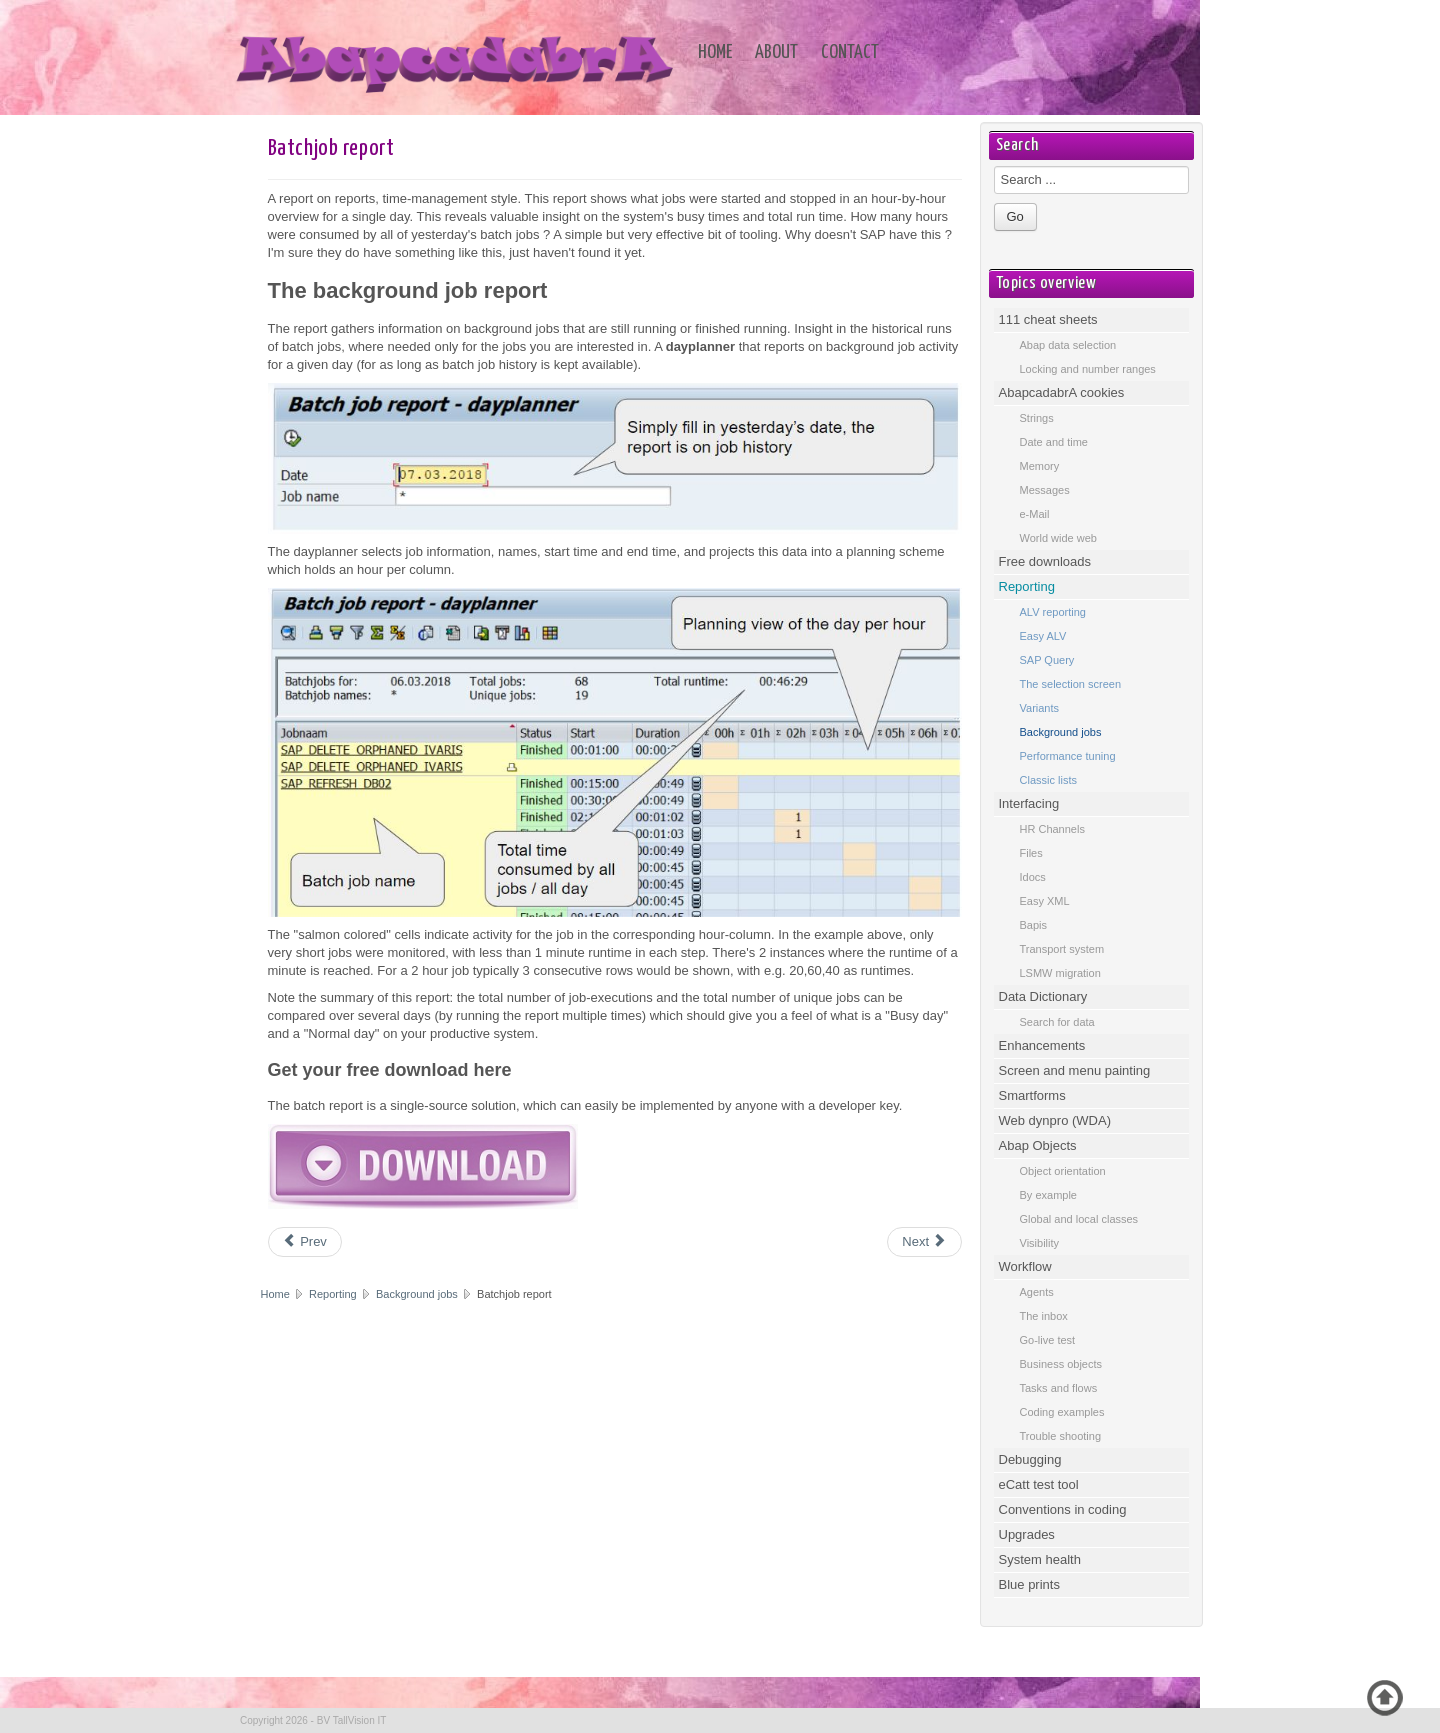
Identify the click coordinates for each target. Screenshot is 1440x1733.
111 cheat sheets (1048, 319)
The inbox (1044, 1316)
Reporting (334, 1294)
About (776, 53)
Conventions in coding (1063, 1509)
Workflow (1025, 1266)
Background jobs (417, 1294)
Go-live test (1048, 1340)
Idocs (1033, 877)
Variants (1040, 708)
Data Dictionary (1043, 996)
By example (1048, 1195)
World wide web (1058, 538)
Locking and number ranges (1088, 369)
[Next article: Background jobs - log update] (924, 1242)
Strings (1037, 418)
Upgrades (1027, 1534)
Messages (1045, 490)
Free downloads (1045, 561)
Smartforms (1032, 1095)
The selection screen (1071, 684)
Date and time (1054, 442)
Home (715, 53)
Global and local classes (1079, 1219)
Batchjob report (331, 148)
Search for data (1057, 1022)
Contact (850, 53)
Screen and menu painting (1075, 1070)
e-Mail (1035, 514)
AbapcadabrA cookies (1062, 392)
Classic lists (1048, 780)
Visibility (1040, 1243)
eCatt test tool (1039, 1484)
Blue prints (1029, 1584)
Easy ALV (1043, 636)
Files (1031, 853)
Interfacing (1029, 803)
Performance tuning (1068, 756)
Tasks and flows (1059, 1388)
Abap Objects (1038, 1145)
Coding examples (1062, 1412)
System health (1040, 1559)
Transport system (1062, 949)
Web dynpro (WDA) (1055, 1120)
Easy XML (1045, 901)
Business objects (1061, 1364)
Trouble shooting (1061, 1436)
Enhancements (1042, 1045)
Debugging (1030, 1459)
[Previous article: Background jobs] (305, 1242)
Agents (1037, 1292)
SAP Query (1047, 660)
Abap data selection (1068, 345)
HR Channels (1052, 829)
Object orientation (1063, 1171)
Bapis (1034, 925)
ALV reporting (1053, 612)
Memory (1040, 466)
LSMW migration (1060, 973)
